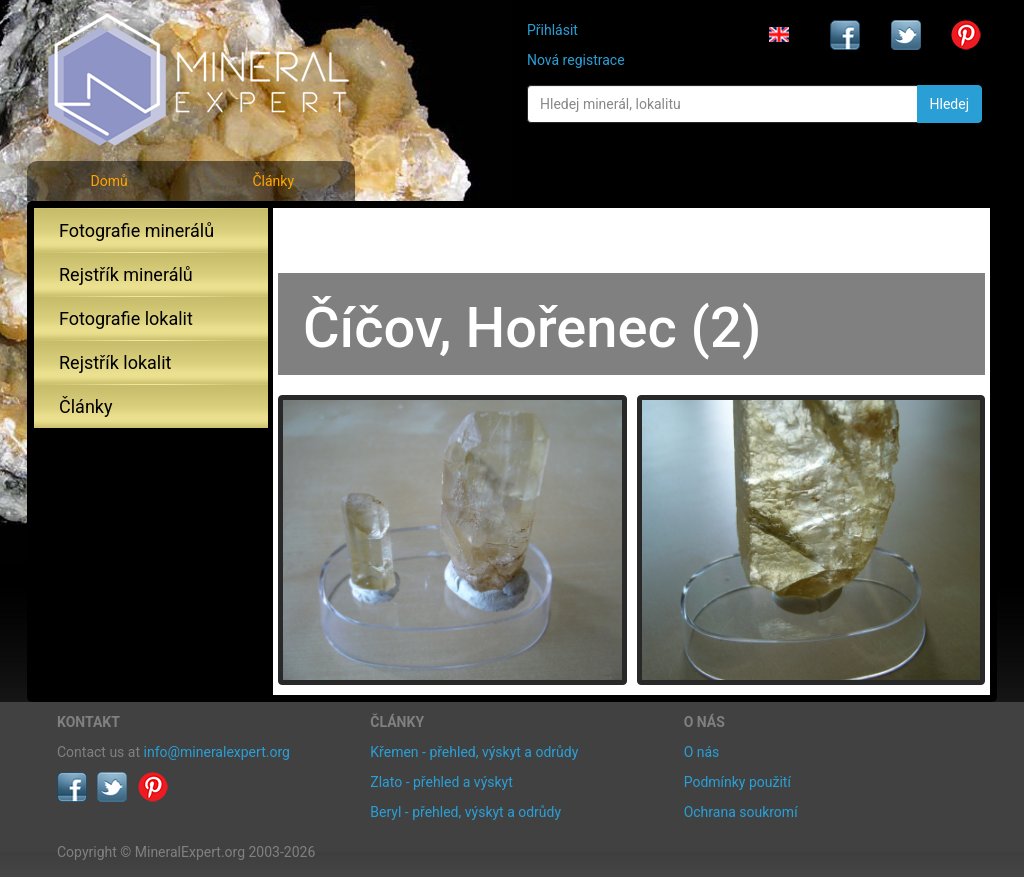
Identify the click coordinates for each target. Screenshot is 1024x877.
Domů (108, 181)
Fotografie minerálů (136, 230)
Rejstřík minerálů (126, 274)
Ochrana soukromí (741, 812)
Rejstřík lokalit (115, 362)
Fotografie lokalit (126, 318)
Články (273, 181)
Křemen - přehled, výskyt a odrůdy (474, 752)
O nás (702, 752)
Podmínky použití (737, 782)
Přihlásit (552, 30)
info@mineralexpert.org (217, 752)
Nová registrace (576, 60)
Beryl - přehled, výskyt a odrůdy (465, 812)
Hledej (949, 104)
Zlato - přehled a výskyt (441, 782)
